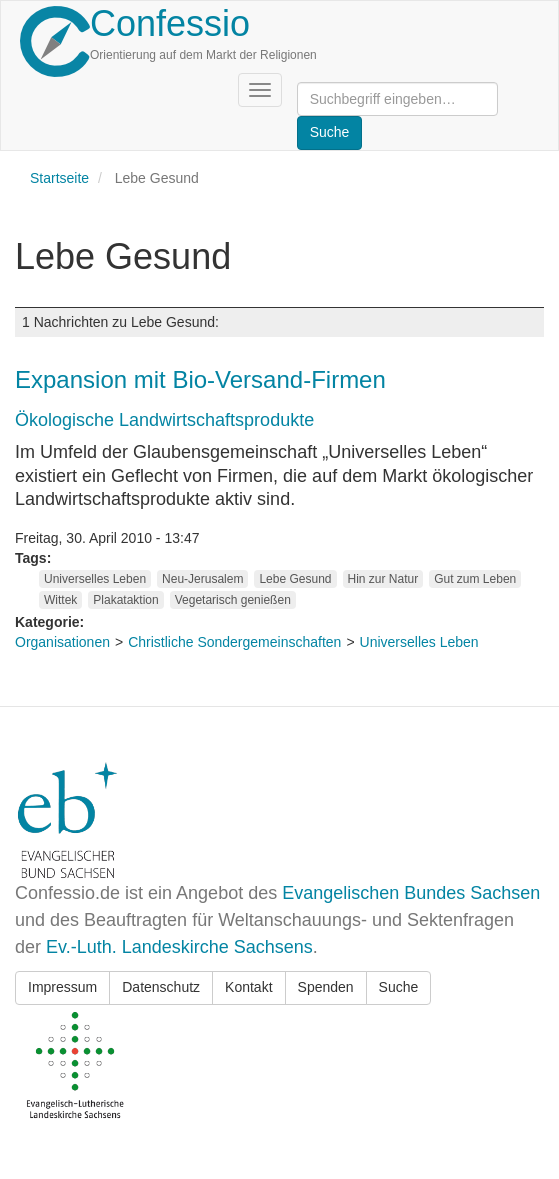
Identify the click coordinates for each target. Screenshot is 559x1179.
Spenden (326, 987)
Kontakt (248, 987)
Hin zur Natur (383, 579)
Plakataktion (125, 600)
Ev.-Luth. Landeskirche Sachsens (179, 947)
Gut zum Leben (475, 579)
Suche (399, 987)
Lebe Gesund (295, 579)
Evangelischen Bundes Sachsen (411, 893)
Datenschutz (161, 987)
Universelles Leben (95, 579)
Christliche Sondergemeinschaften (234, 642)
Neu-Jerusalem (202, 579)
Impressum (62, 987)
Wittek (60, 600)
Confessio (170, 23)
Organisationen (62, 642)
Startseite (59, 178)
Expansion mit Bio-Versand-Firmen (200, 379)
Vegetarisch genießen (233, 600)
